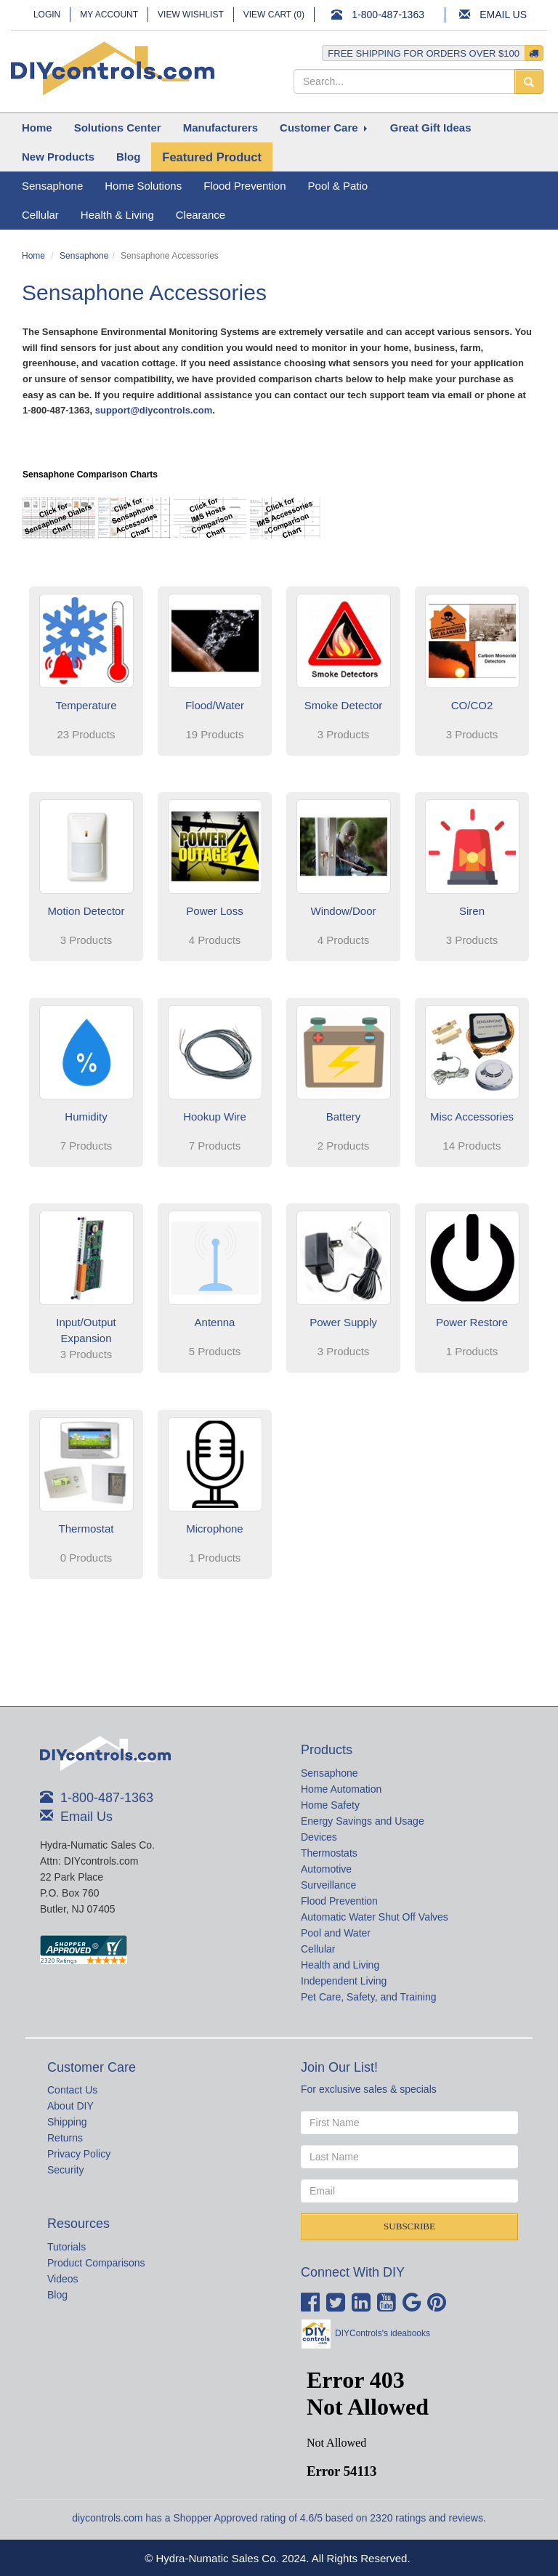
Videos (62, 2279)
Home (33, 256)
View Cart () (273, 14)
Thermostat (86, 1528)
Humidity (86, 1116)
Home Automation (341, 1789)
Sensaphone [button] (52, 185)
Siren (472, 911)
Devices (319, 1837)
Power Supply (343, 1322)
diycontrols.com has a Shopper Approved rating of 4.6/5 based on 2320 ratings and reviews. (279, 2518)
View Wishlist (191, 14)
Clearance (200, 215)
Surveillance (328, 1885)
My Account (109, 14)
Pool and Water (336, 1933)
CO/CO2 (472, 705)
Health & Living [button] (117, 215)
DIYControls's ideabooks (382, 2333)
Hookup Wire (214, 1116)
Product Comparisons (96, 2263)
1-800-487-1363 (388, 14)
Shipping (67, 2122)
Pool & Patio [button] (338, 185)
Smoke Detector (343, 705)
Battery (343, 1116)
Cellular (318, 1949)
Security (65, 2170)
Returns (65, 2138)
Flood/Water (214, 705)
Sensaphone (84, 256)
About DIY (70, 2106)
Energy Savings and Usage (362, 1821)
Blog (57, 2295)
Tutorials (66, 2247)
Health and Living (340, 1965)
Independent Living (344, 1981)
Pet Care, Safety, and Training (369, 1997)
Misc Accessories (472, 1116)
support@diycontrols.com (153, 410)
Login (46, 14)
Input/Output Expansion (86, 1330)
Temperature (85, 705)
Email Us (503, 14)
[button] (117, 127)
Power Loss (214, 911)
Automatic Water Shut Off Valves (374, 1917)
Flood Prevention (339, 1901)
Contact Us (72, 2090)
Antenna (215, 1322)
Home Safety (330, 1805)
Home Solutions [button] (143, 185)
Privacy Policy (78, 2154)
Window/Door (343, 911)
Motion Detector (86, 911)
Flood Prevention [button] (244, 185)
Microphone (214, 1528)
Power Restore (472, 1322)
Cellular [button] (40, 215)
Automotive (326, 1869)
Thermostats (329, 1853)
